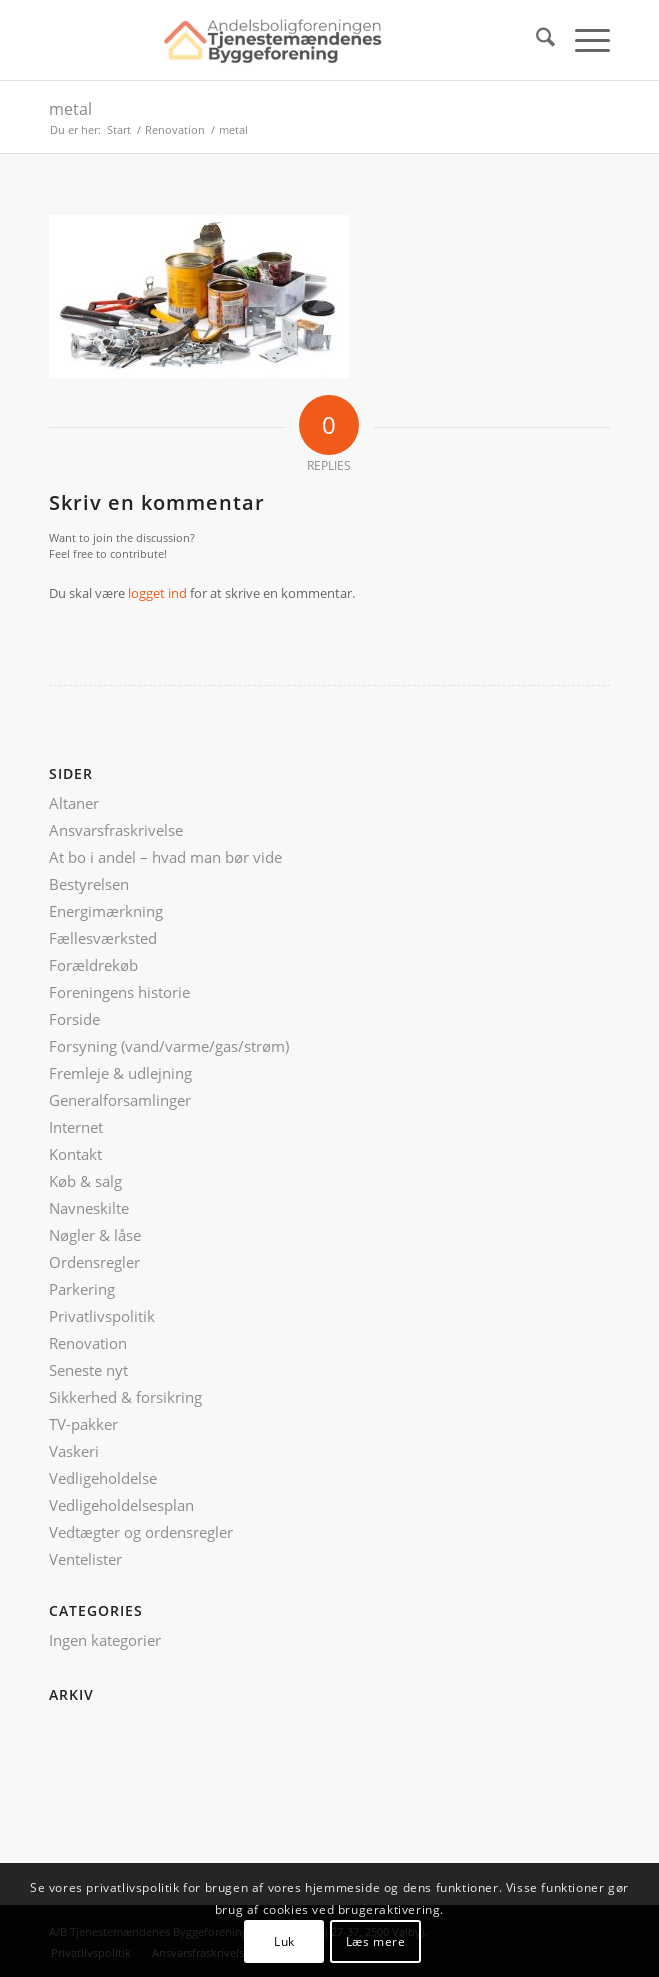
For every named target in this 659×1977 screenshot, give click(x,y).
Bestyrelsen (89, 884)
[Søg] (535, 40)
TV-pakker (83, 1424)
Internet (76, 1127)
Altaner (74, 803)
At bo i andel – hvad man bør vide (165, 857)
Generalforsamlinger (120, 1100)
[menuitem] (535, 40)
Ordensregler (94, 1262)
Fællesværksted (103, 938)
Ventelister (85, 1559)
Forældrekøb (93, 965)
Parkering (82, 1289)
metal (70, 109)
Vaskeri (74, 1451)
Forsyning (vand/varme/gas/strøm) (169, 1046)
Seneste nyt (88, 1370)
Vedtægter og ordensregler (141, 1532)
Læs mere (376, 1941)
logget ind (157, 593)
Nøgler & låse (95, 1235)
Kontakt (75, 1154)
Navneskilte (89, 1208)
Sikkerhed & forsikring (125, 1397)
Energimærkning (106, 911)
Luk (284, 1941)
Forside (74, 1019)
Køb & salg (85, 1181)
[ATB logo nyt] (273, 40)
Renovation (88, 1343)
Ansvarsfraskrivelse (116, 830)
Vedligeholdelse (103, 1478)
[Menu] (582, 40)
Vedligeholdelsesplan (121, 1505)
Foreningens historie (119, 992)
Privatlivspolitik (102, 1316)
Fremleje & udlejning (120, 1073)
